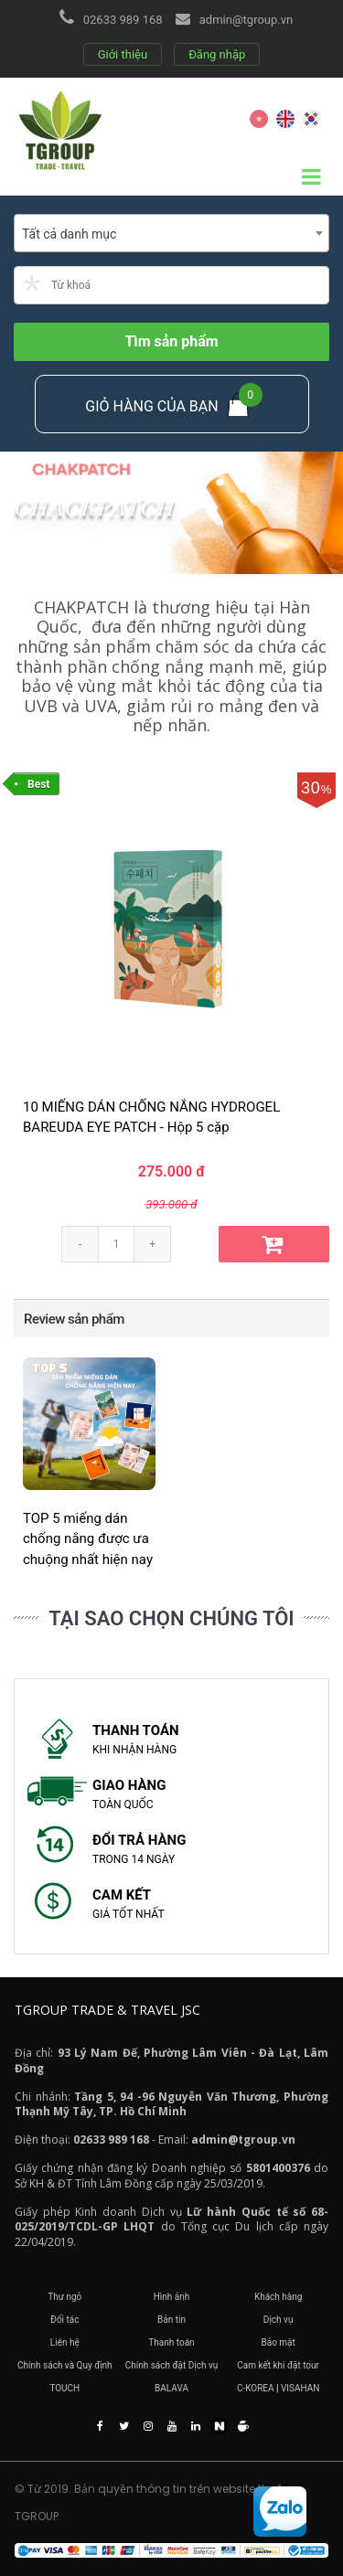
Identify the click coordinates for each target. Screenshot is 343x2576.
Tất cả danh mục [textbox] (69, 234)
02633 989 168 (123, 20)
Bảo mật (278, 2342)
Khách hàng (278, 2297)
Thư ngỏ (64, 2297)
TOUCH (64, 2388)
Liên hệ (65, 2342)
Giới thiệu (122, 54)
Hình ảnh (172, 2297)
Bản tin (171, 2320)
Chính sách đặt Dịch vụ (172, 2365)
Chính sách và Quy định (65, 2365)
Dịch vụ (278, 2320)
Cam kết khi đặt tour (278, 2365)
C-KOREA (255, 2388)
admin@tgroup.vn (246, 20)
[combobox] (171, 233)
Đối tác (64, 2320)
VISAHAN (300, 2388)
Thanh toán (171, 2342)
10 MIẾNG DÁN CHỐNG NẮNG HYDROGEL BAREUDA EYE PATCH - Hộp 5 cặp (151, 1117)
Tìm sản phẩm (171, 341)
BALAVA (171, 2388)
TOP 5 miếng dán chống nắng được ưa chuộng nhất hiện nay (88, 1539)
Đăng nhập (216, 54)
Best (38, 784)
